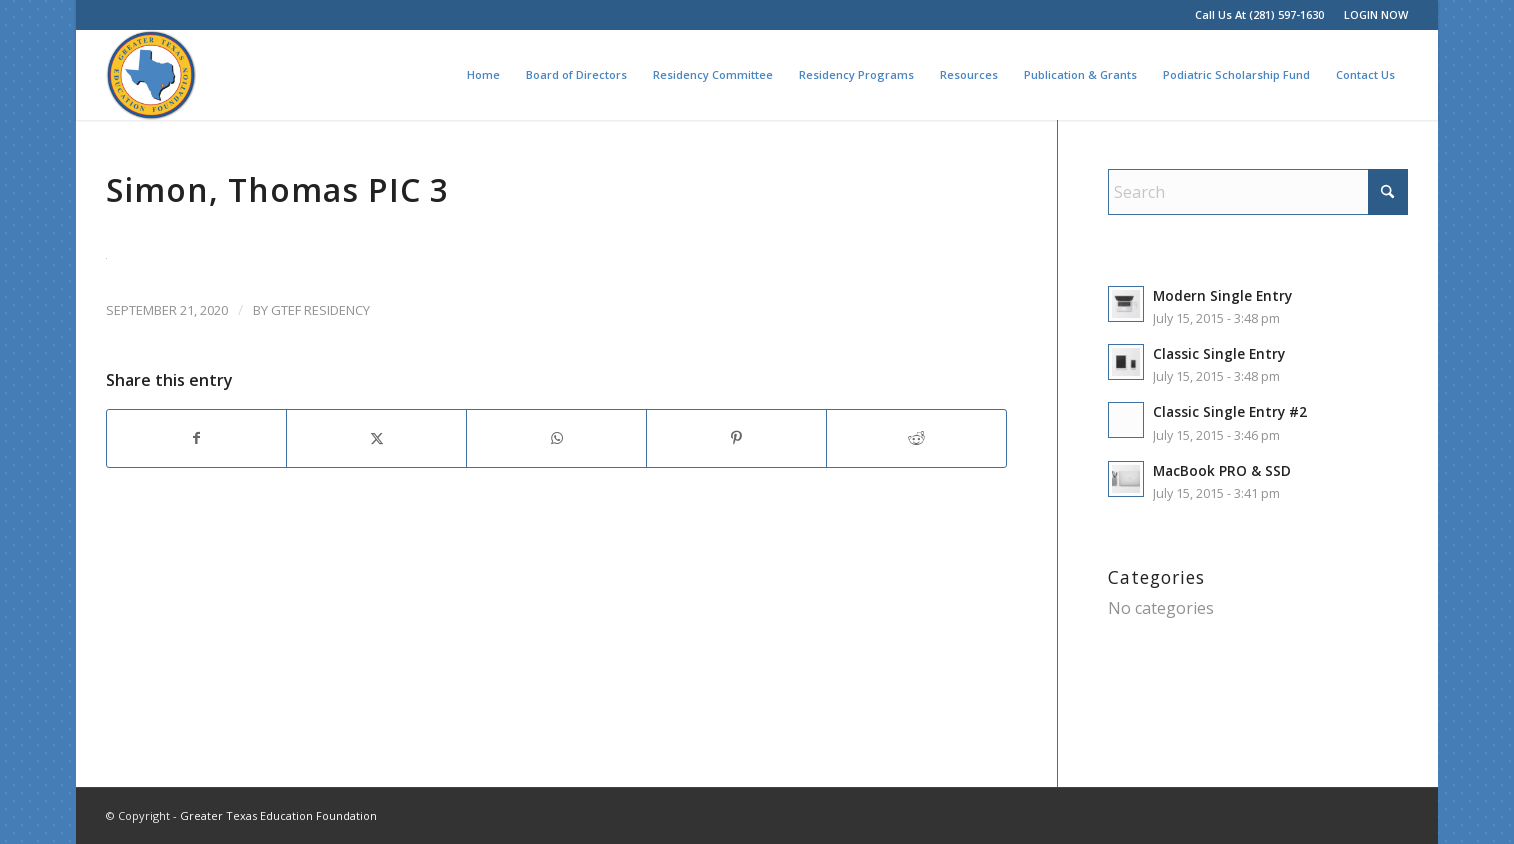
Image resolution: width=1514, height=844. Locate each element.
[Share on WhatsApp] (556, 438)
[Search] (1258, 192)
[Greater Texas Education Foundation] (151, 75)
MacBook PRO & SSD (1222, 470)
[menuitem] (1371, 15)
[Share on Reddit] (916, 438)
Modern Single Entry (1222, 295)
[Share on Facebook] (197, 438)
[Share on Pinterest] (736, 438)
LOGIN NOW (1376, 14)
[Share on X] (376, 438)
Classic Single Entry (1219, 353)
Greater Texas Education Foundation (278, 815)
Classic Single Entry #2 (1230, 411)
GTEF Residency (320, 310)
